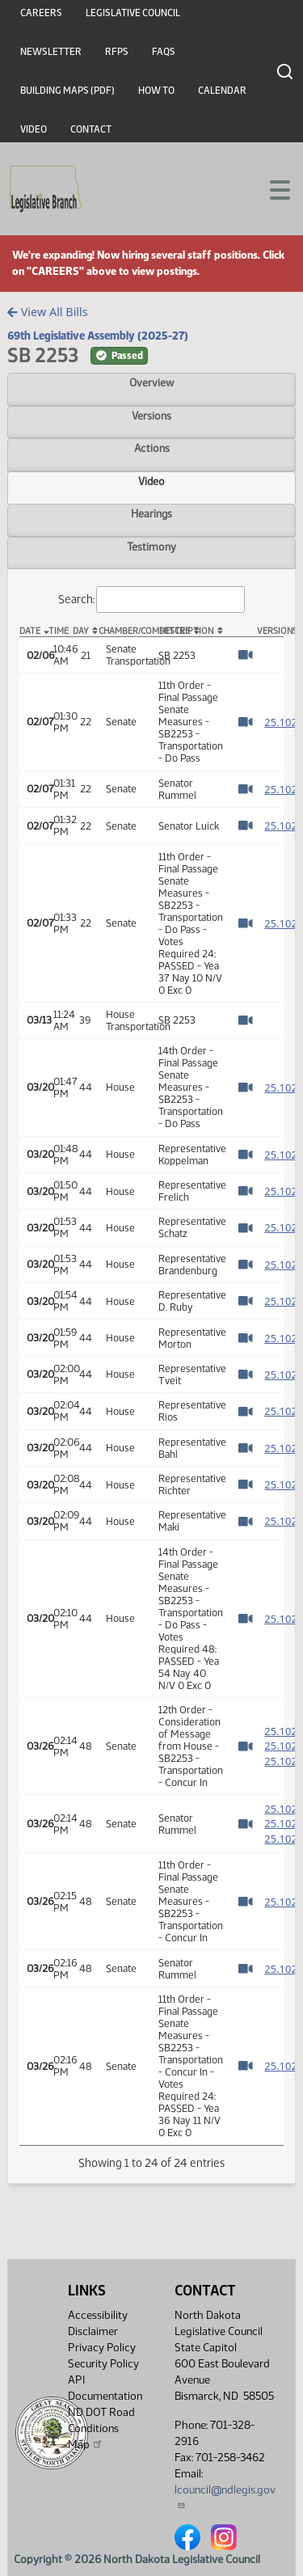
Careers (41, 13)
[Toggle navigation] (271, 188)
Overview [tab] (151, 382)
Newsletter (51, 51)
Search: (152, 599)
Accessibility (98, 2315)
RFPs (116, 51)
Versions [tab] (151, 415)
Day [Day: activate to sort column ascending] (81, 631)
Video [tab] (151, 481)
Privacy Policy (102, 2347)
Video (33, 129)
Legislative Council (133, 13)
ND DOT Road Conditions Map (101, 2428)
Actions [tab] (152, 447)
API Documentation (105, 2388)
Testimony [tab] (151, 546)
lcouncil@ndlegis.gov (225, 2496)
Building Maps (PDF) (67, 90)
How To (156, 90)
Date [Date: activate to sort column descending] (29, 631)
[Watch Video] (245, 654)
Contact (91, 129)
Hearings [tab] (151, 513)
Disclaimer (93, 2331)
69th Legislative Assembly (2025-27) (97, 335)
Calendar (222, 90)
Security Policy (103, 2364)
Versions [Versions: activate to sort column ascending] (270, 631)
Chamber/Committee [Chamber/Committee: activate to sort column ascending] (125, 631)
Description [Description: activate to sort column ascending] (186, 631)
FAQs (163, 51)
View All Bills (47, 311)
